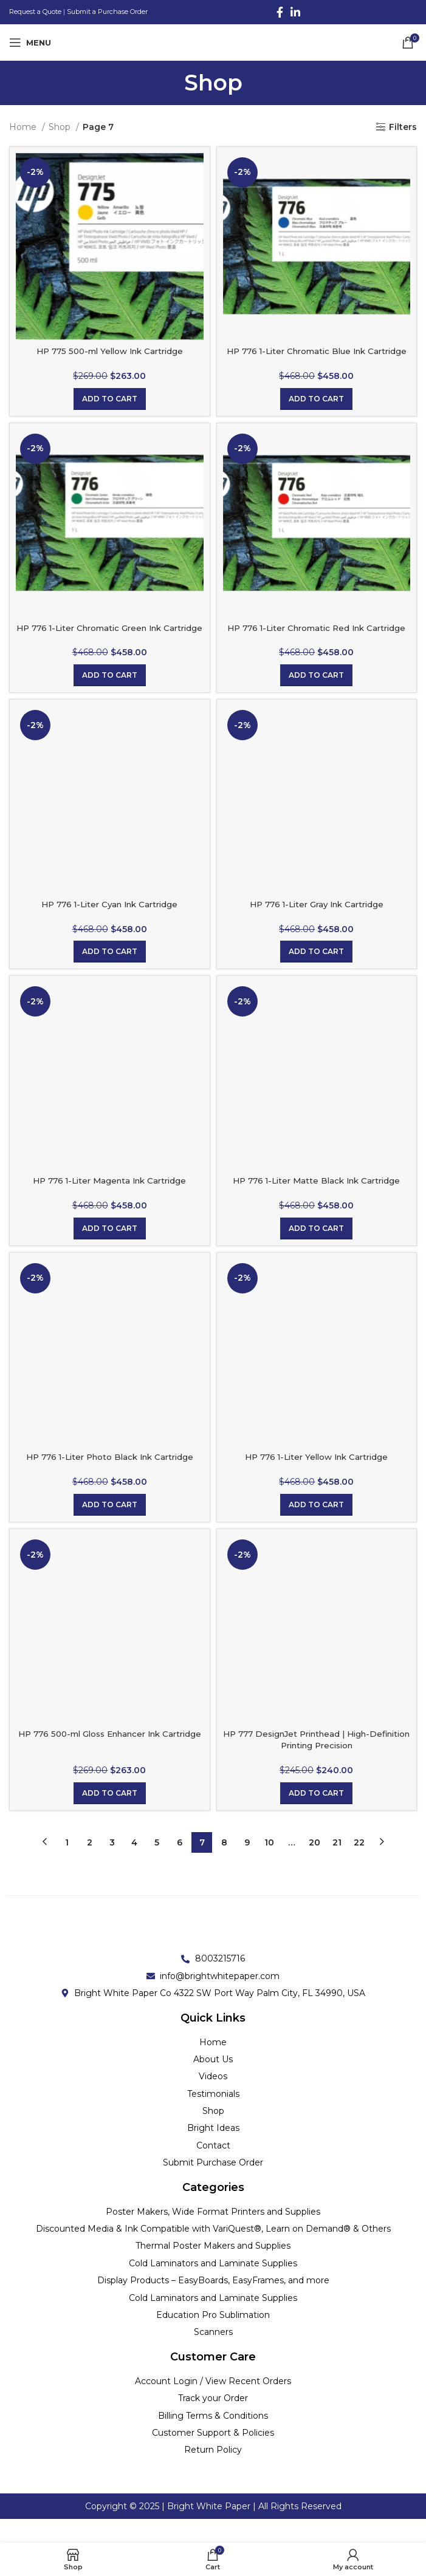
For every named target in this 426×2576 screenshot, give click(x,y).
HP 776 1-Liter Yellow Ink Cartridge (316, 1481)
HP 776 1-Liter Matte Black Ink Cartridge (316, 1204)
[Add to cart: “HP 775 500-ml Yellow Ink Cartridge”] (110, 410)
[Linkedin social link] (295, 12)
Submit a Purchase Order (107, 11)
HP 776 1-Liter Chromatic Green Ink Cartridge (109, 645)
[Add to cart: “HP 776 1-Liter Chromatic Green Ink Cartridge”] (110, 699)
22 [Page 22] (359, 1866)
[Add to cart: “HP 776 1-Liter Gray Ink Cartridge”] (316, 976)
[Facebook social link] (280, 12)
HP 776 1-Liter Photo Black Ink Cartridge (109, 1481)
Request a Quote (35, 11)
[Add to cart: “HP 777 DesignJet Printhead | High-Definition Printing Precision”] (316, 1817)
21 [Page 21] (337, 1866)
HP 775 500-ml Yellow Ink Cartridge (109, 351)
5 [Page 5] (156, 1866)
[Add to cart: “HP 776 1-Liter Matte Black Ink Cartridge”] (316, 1252)
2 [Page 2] (89, 1866)
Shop (61, 126)
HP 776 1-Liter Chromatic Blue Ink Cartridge (316, 357)
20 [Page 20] (314, 1866)
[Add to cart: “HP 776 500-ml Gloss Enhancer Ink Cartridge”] (110, 1817)
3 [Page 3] (112, 1866)
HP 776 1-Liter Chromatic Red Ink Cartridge (316, 645)
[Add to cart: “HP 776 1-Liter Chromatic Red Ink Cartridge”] (316, 699)
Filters (403, 127)
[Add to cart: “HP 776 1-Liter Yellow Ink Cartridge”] (316, 1528)
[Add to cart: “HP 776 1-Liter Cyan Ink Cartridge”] (110, 976)
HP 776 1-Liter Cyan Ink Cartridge (110, 927)
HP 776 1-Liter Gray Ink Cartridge (316, 927)
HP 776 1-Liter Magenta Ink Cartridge (109, 1204)
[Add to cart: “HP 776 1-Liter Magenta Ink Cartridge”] (110, 1252)
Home (24, 126)
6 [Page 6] (179, 1866)
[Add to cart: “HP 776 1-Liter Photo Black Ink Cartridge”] (110, 1528)
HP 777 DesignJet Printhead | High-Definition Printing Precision (316, 1763)
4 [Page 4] (134, 1866)
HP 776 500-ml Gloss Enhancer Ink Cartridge (110, 1763)
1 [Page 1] (67, 1866)
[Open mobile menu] (30, 42)
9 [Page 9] (247, 1866)
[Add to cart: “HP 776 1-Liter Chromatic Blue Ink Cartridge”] (316, 410)
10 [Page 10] (269, 1866)
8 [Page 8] (224, 1866)
